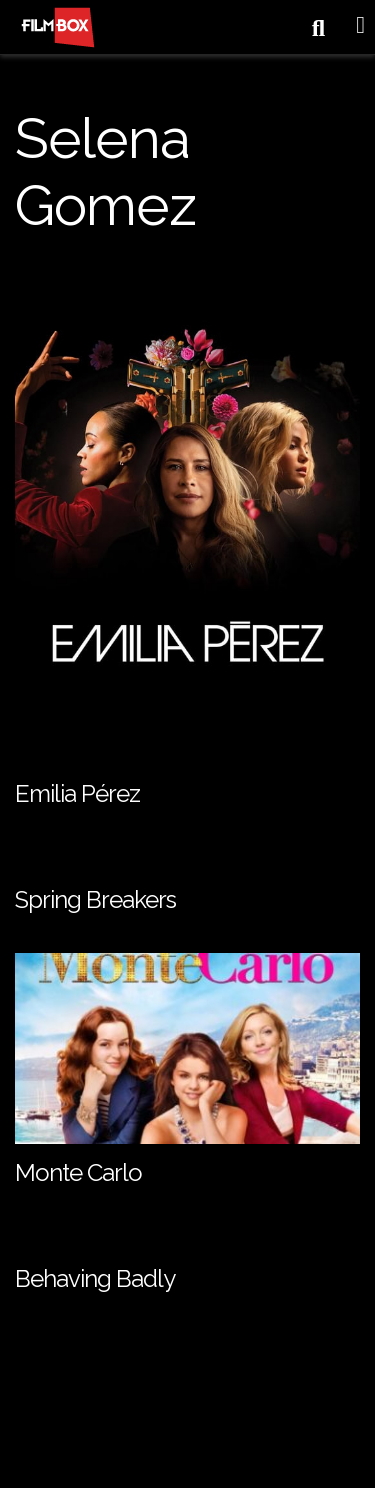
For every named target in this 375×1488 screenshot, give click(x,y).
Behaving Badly (95, 1278)
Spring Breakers (95, 899)
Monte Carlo (78, 1172)
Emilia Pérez (77, 793)
